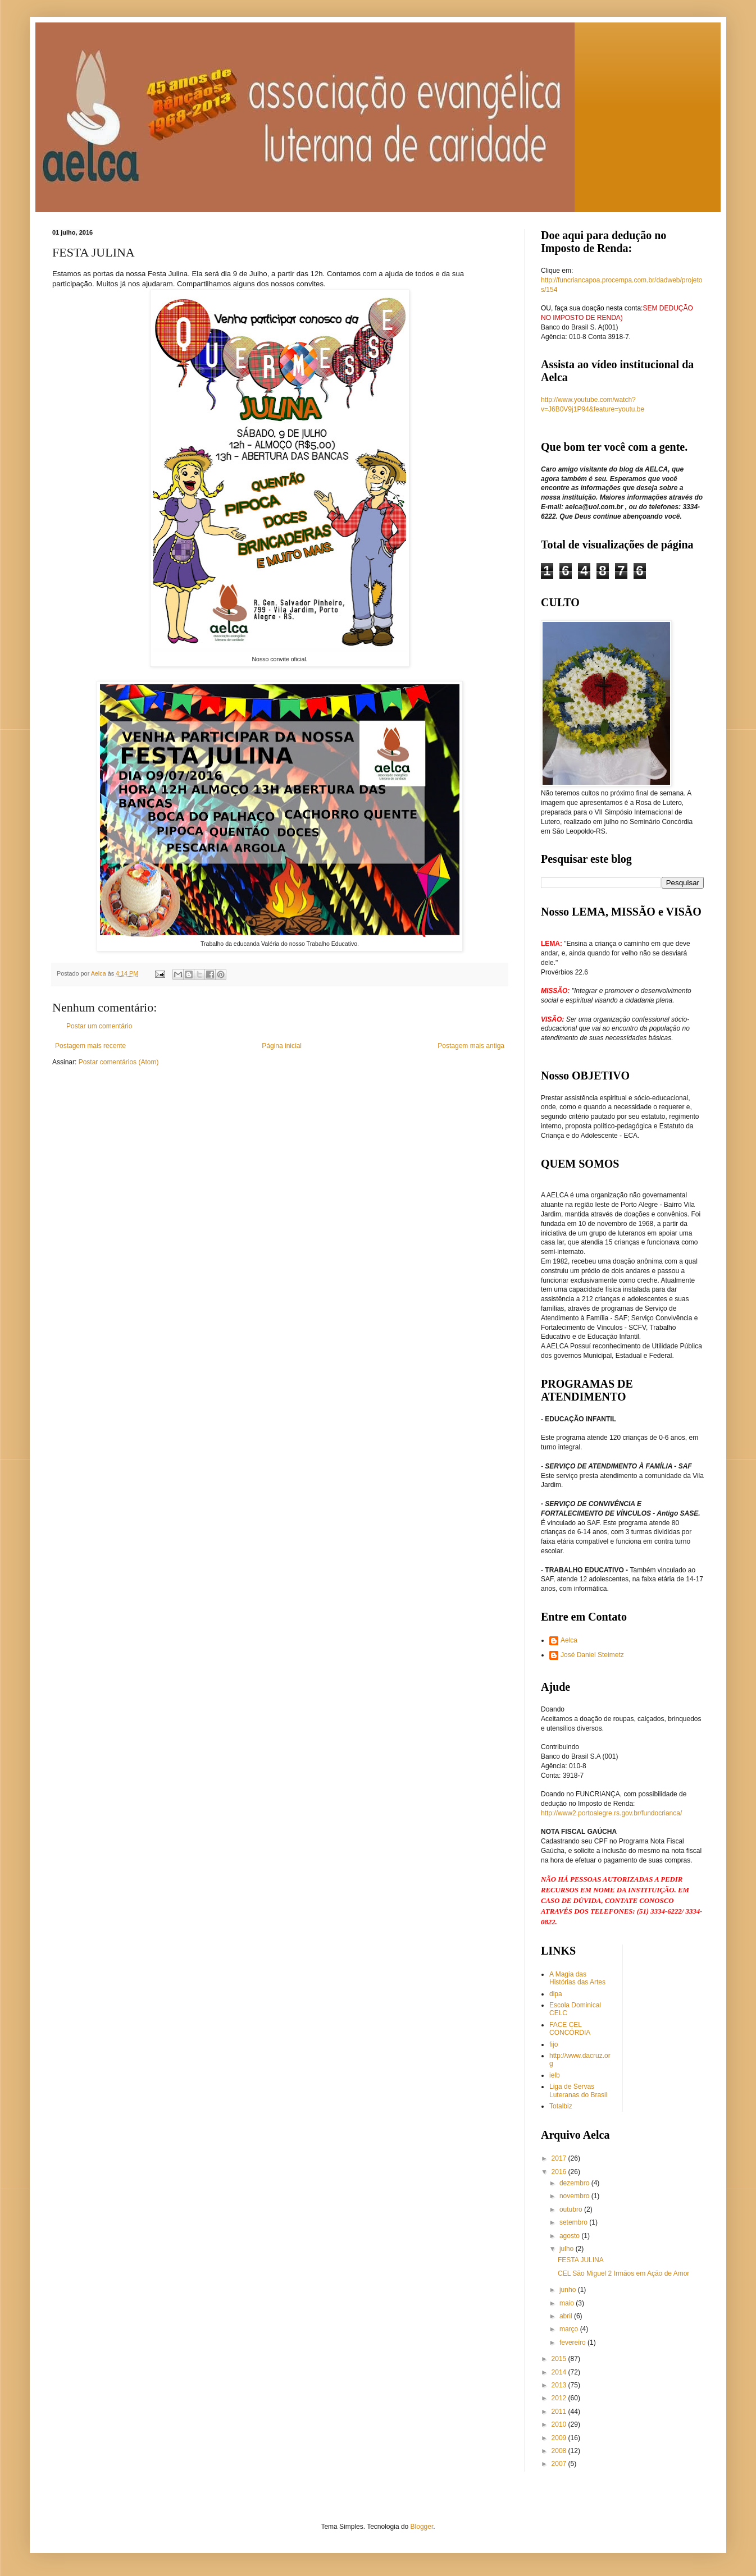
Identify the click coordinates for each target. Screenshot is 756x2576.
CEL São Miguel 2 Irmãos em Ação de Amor (623, 2273)
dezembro (575, 2183)
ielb (554, 2075)
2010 (560, 2424)
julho (567, 2249)
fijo (553, 2044)
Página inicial (282, 1046)
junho (568, 2290)
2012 (560, 2398)
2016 (560, 2172)
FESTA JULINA (581, 2260)
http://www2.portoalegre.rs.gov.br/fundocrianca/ (611, 1813)
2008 (560, 2451)
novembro (575, 2196)
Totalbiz (560, 2106)
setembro (574, 2222)
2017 (560, 2158)
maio (567, 2303)
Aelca (569, 1640)
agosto (570, 2236)
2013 (560, 2385)
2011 (560, 2411)
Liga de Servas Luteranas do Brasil (578, 2090)
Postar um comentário (99, 1026)
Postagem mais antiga (471, 1046)
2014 (560, 2372)
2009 (560, 2438)
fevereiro (573, 2342)
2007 (560, 2464)
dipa (555, 1994)
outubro (571, 2209)
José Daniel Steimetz (592, 1655)
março (569, 2329)
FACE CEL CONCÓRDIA (569, 2029)
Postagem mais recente (90, 1046)
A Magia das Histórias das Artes (577, 1978)
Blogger (422, 2527)
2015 (560, 2359)
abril (566, 2316)
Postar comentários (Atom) (119, 1062)
